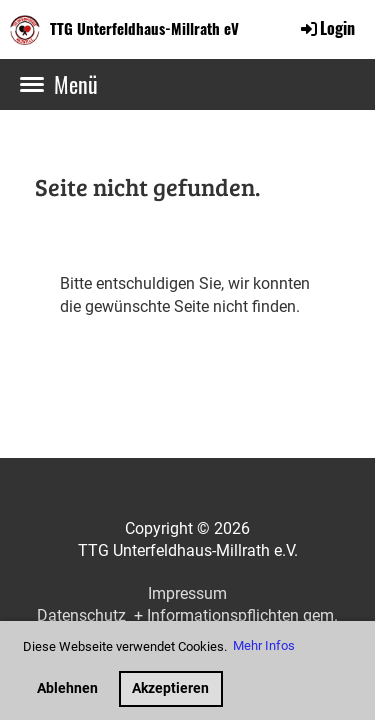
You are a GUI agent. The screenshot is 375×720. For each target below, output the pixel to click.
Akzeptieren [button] (170, 688)
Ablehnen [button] (67, 688)
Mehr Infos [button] (264, 645)
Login (326, 28)
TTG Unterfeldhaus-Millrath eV (144, 28)
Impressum (187, 593)
